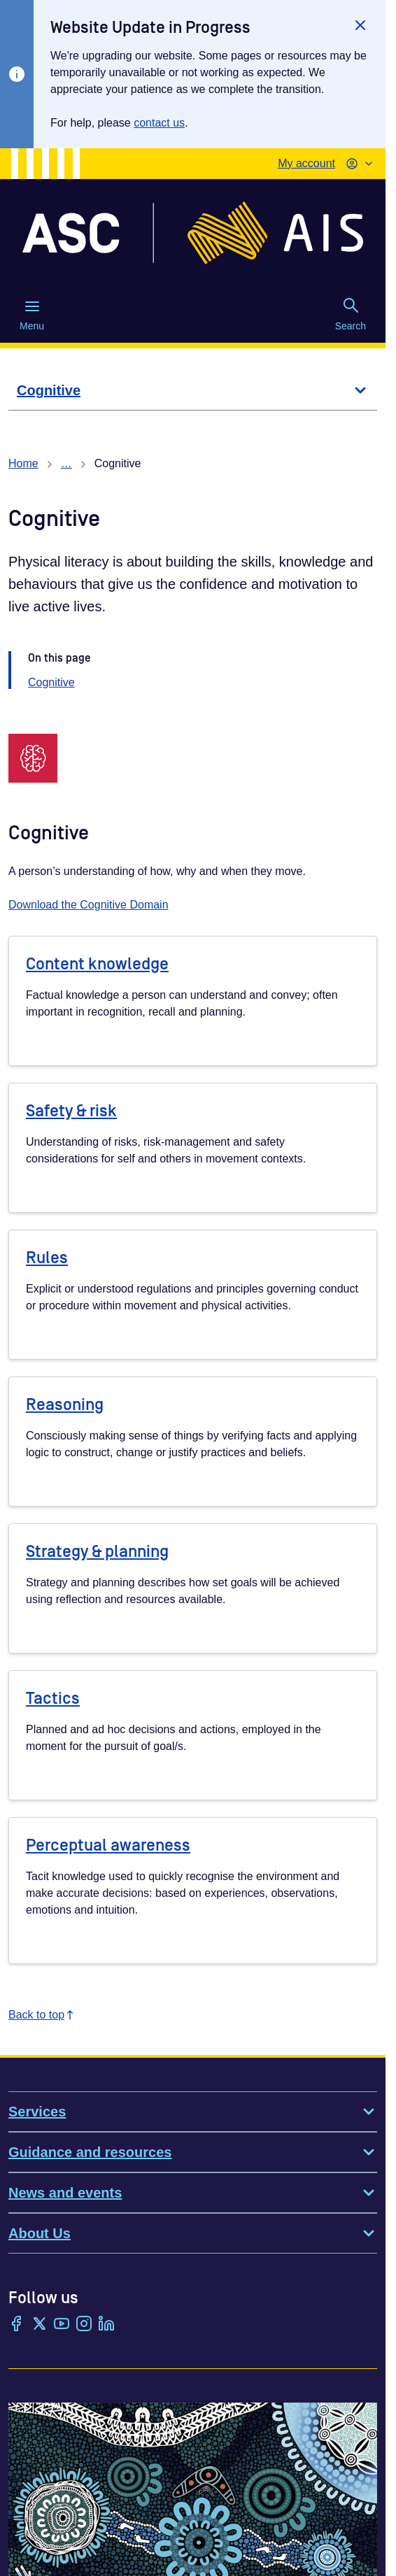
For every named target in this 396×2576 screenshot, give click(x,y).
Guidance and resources (192, 2152)
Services (192, 2111)
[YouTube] (61, 2325)
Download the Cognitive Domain (88, 905)
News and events (192, 2192)
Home (23, 463)
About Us (192, 2233)
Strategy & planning (97, 1551)
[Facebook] (16, 2325)
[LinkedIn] (106, 2325)
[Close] (360, 25)
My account (306, 163)
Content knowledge (97, 964)
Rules (47, 1257)
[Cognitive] (192, 391)
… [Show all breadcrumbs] (66, 463)
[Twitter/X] (39, 2325)
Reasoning (65, 1404)
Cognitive (51, 682)
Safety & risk (71, 1111)
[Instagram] (84, 2325)
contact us (159, 123)
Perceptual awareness (108, 1845)
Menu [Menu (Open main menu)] (32, 315)
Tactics (53, 1698)
